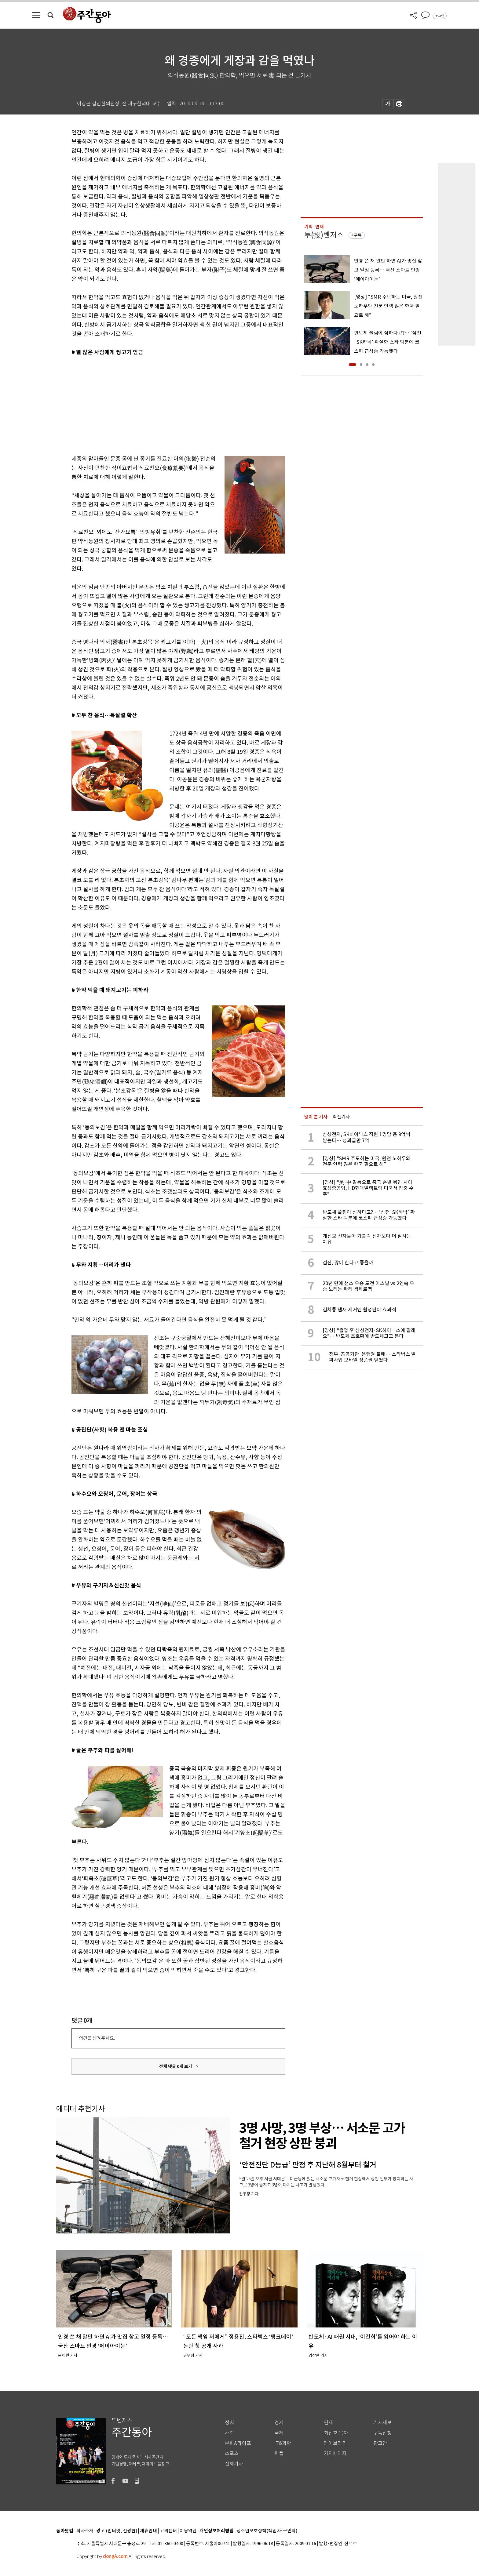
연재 (328, 2422)
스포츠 (232, 2453)
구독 (358, 235)
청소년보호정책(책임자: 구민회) (266, 2531)
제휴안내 (148, 2531)
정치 (229, 2422)
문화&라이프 (238, 2443)
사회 (229, 2433)
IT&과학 (282, 2443)
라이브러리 (335, 2443)
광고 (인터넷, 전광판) (116, 2531)
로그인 (439, 16)
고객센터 (168, 2531)
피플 (278, 2453)
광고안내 (382, 2443)
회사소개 (84, 2531)
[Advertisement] (163, 404)
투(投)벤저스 (323, 235)
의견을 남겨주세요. (97, 2038)
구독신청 (382, 2433)
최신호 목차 (336, 2433)
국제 (278, 2433)
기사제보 (382, 2422)
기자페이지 (335, 2453)
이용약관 (188, 2531)
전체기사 (234, 2464)
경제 (278, 2422)
